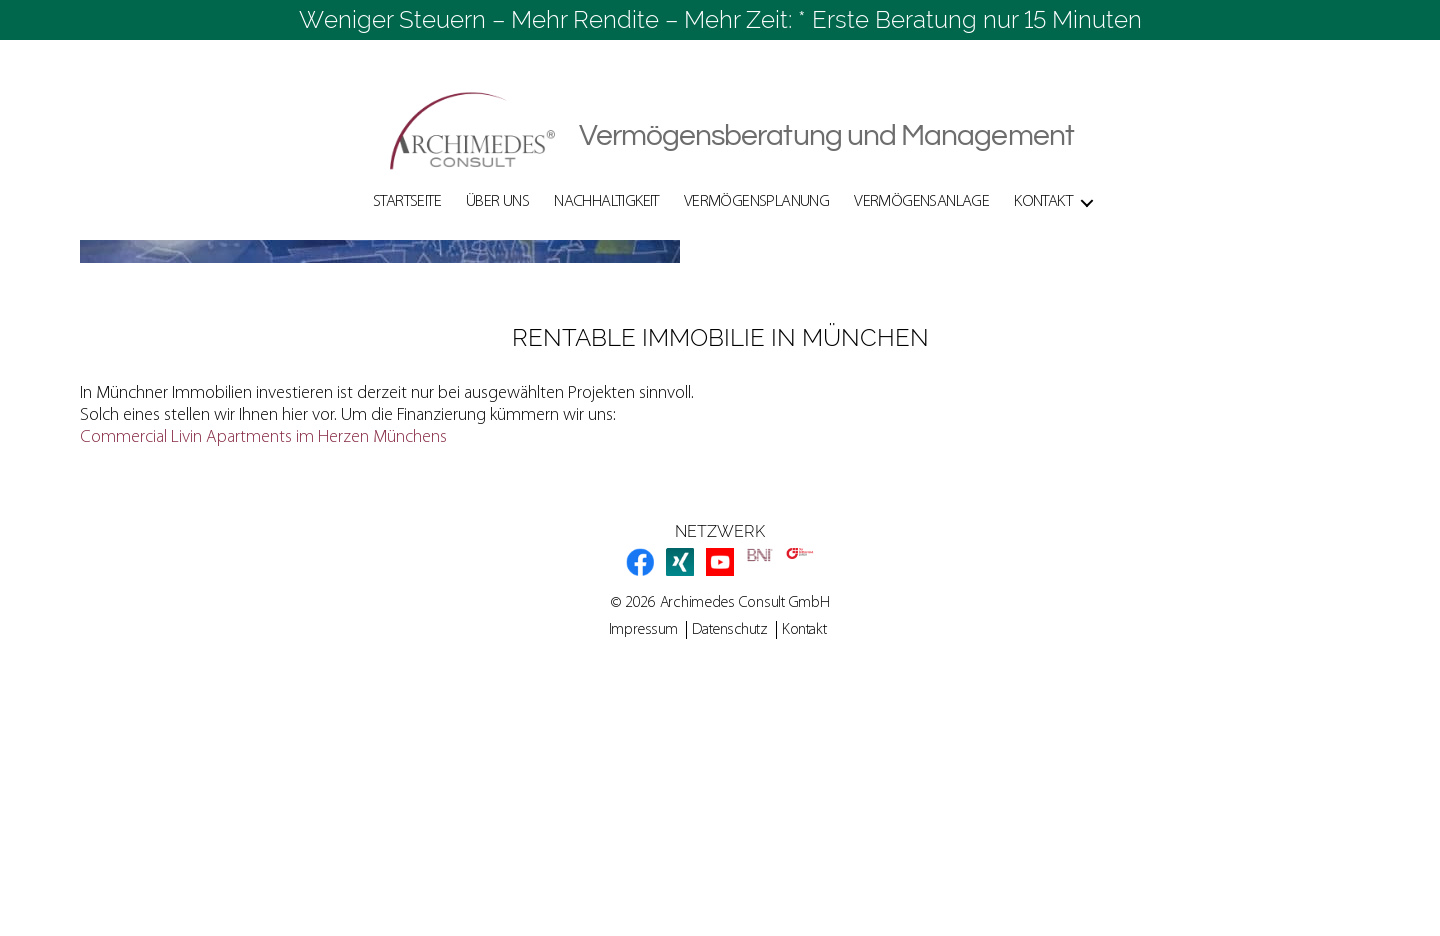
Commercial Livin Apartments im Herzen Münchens (263, 684)
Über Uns (497, 201)
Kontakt (1043, 201)
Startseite (407, 201)
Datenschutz (729, 877)
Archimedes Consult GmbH (745, 850)
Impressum (643, 877)
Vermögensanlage (921, 201)
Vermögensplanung (756, 201)
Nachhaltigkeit (606, 201)
